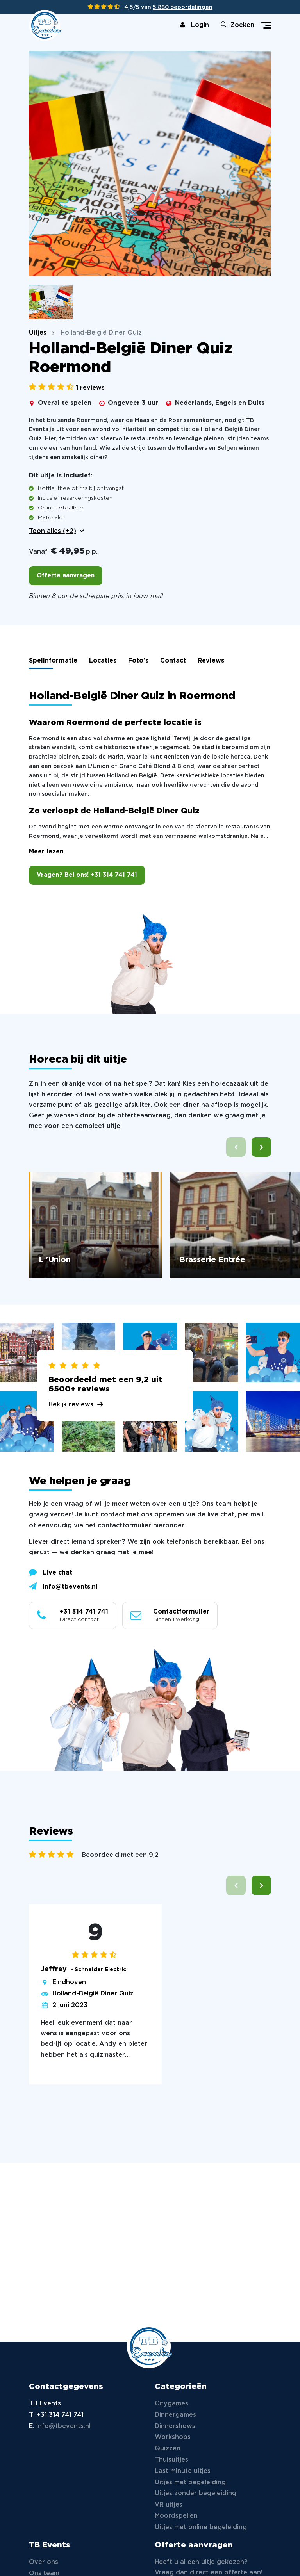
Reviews (211, 661)
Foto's (138, 661)
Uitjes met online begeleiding (201, 2527)
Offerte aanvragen (66, 575)
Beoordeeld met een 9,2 (120, 1855)
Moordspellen (176, 2516)
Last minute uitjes (183, 2471)
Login (194, 25)
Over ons (43, 2562)
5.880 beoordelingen (182, 7)
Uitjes (37, 333)
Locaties (102, 661)
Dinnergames (175, 2415)
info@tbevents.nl (63, 1586)
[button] (261, 1147)
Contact (173, 661)
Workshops (173, 2437)
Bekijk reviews (70, 1404)
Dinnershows (175, 2426)
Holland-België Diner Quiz (93, 1994)
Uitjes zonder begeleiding (195, 2493)
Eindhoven (69, 1982)
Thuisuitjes (171, 2460)
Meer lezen (46, 852)
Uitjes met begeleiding (190, 2482)
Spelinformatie (53, 661)
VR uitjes (168, 2505)
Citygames (171, 2404)
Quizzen (167, 2448)
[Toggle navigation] (266, 25)
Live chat (50, 1572)
